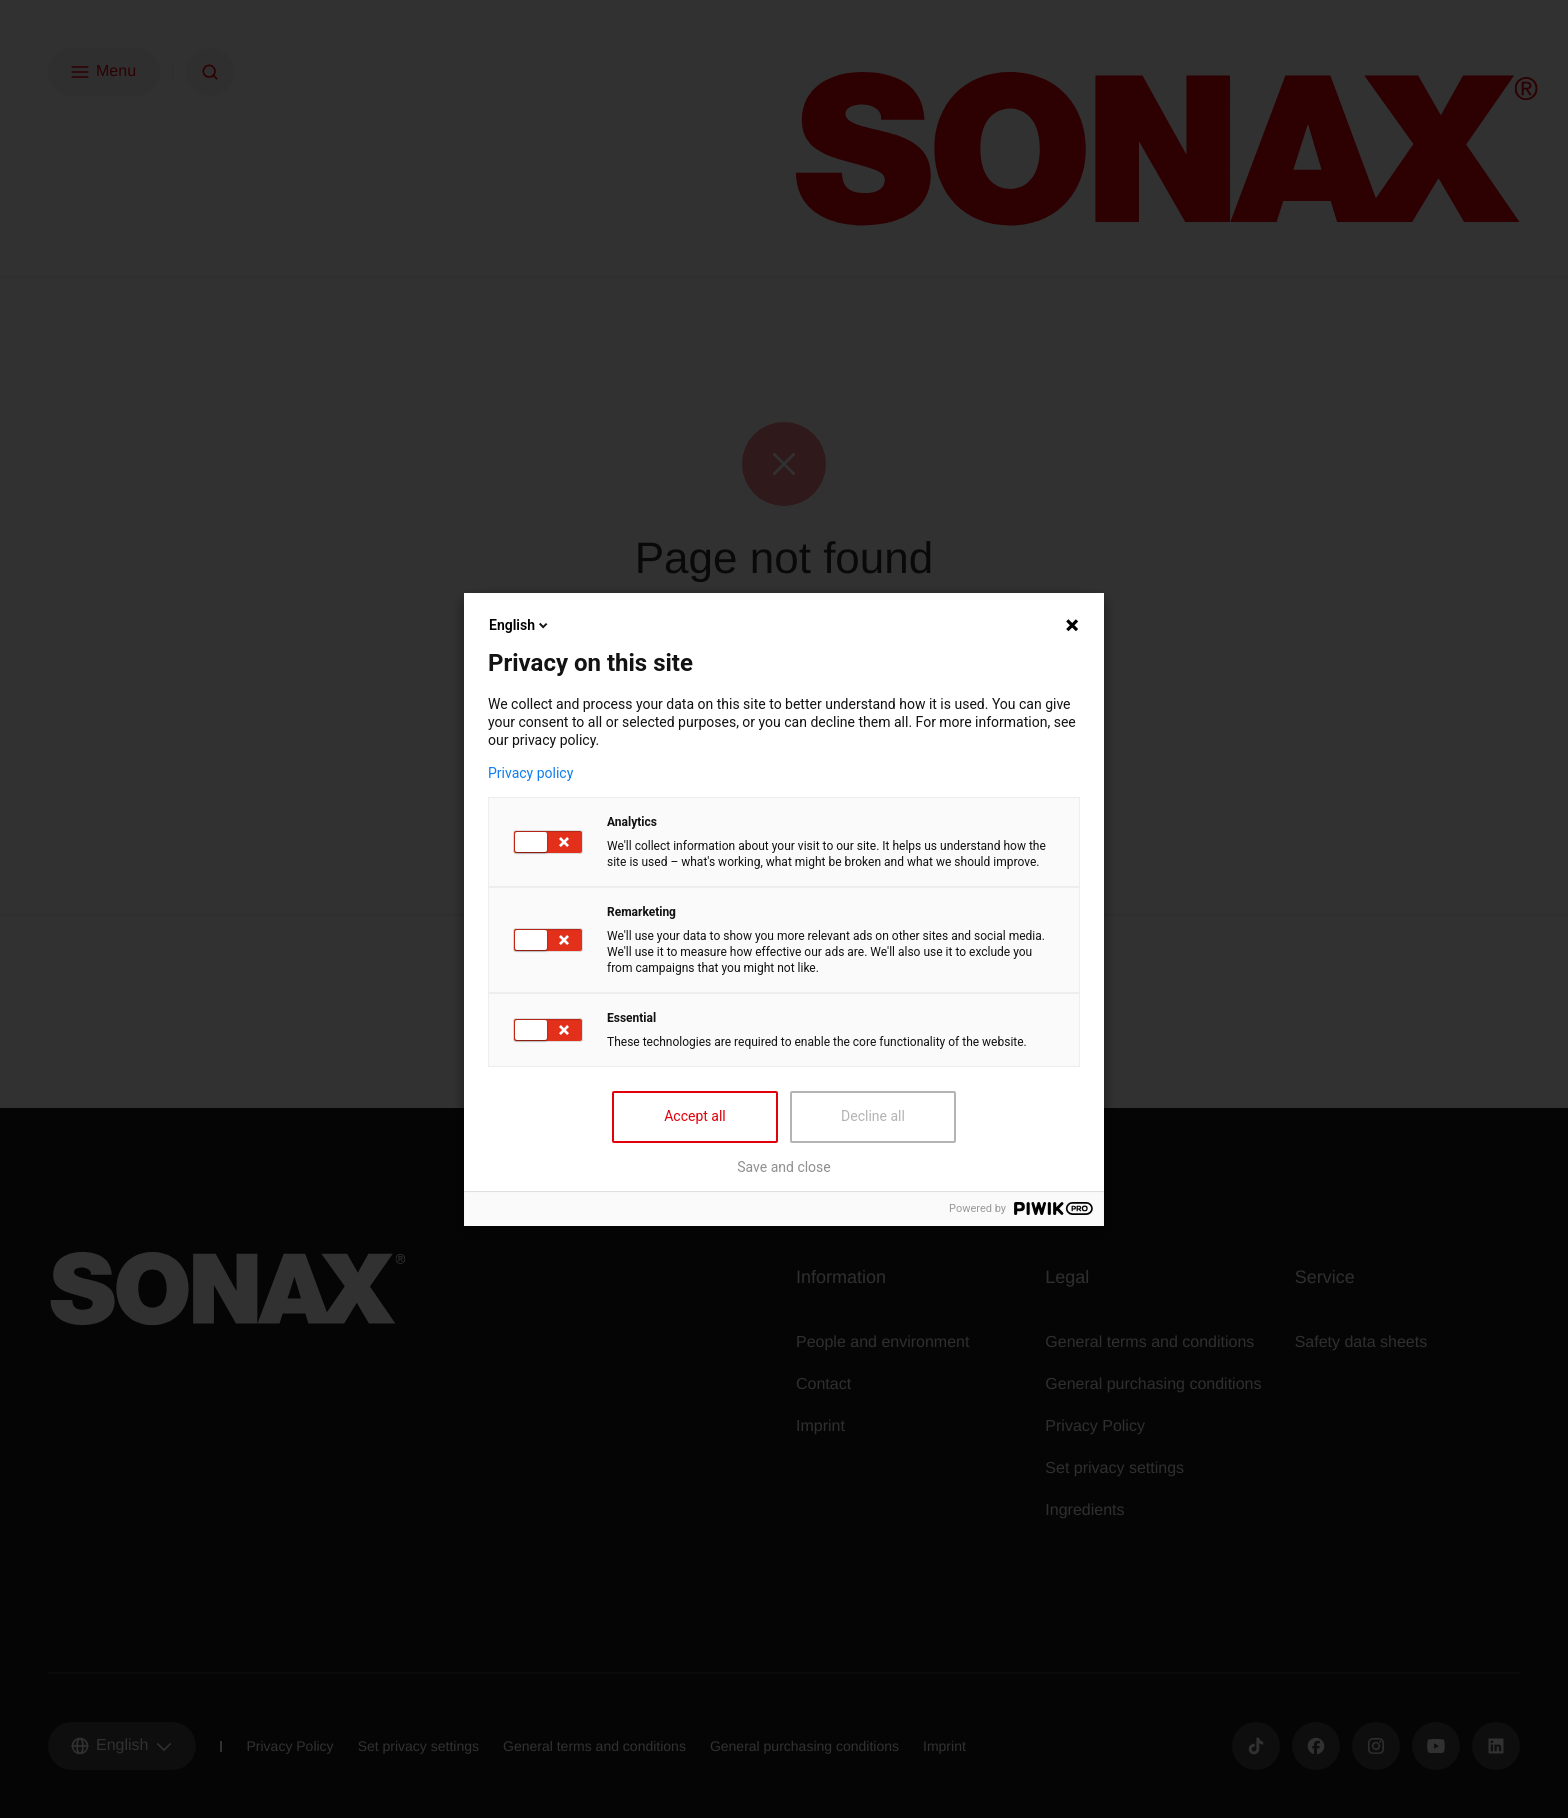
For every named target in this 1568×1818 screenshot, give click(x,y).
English (520, 625)
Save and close (784, 1167)
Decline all (873, 1116)
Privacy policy (530, 773)
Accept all (695, 1116)
